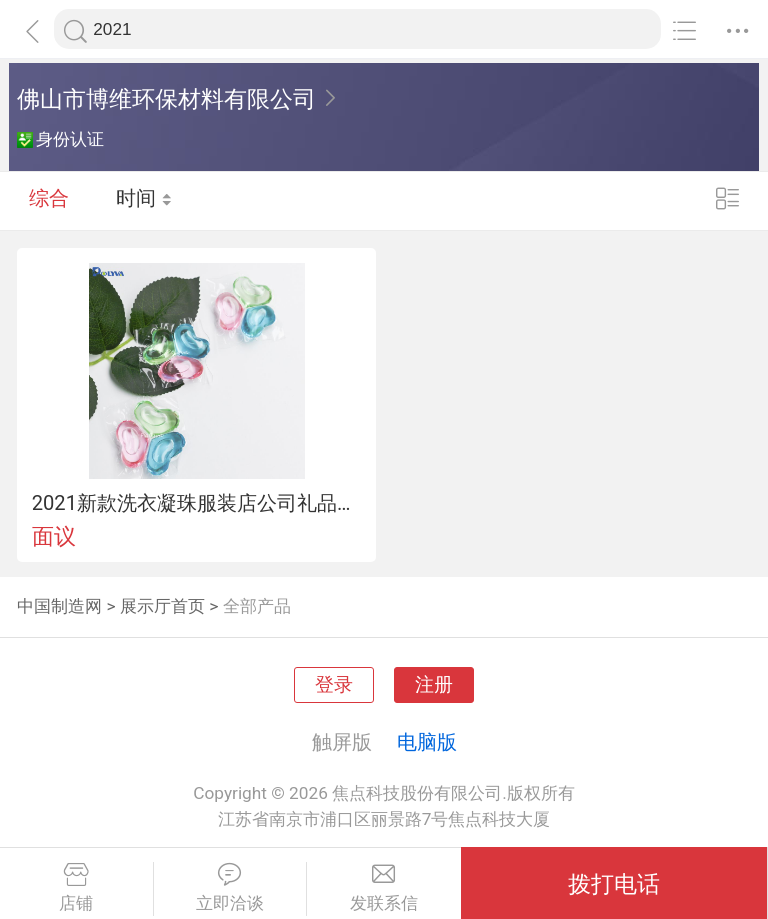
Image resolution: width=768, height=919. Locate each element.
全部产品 (257, 606)
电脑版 (427, 742)
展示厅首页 (162, 606)
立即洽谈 (230, 888)
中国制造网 (59, 606)
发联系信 (384, 888)
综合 (49, 200)
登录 (334, 685)
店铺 (76, 888)
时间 (144, 200)
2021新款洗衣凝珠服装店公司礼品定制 (197, 503)
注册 (434, 685)
